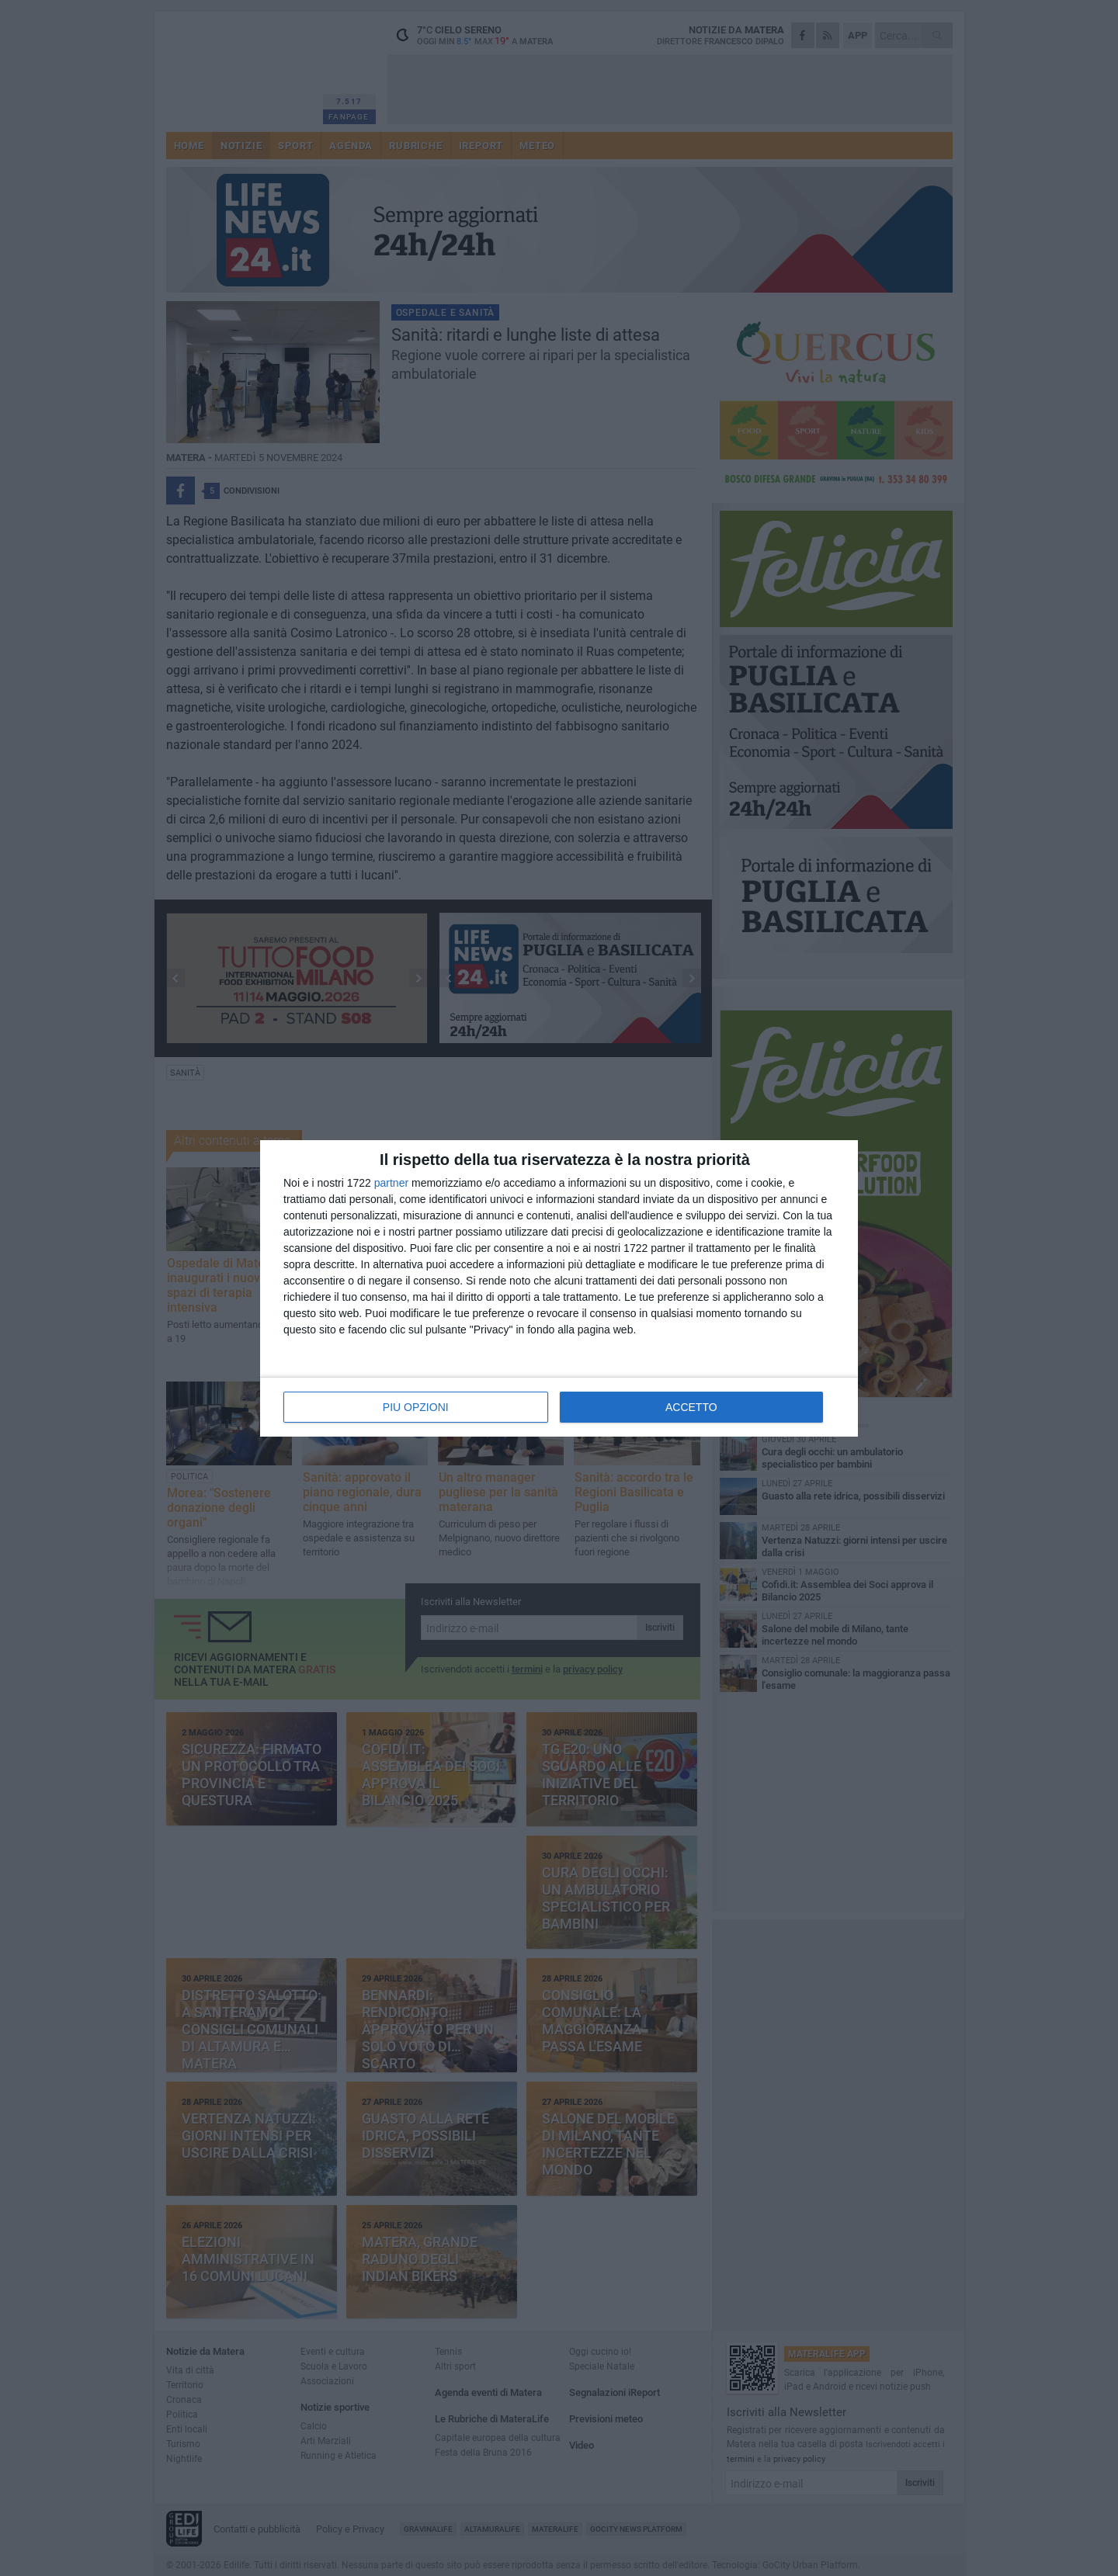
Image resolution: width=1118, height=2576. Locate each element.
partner (391, 1182)
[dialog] (559, 1288)
